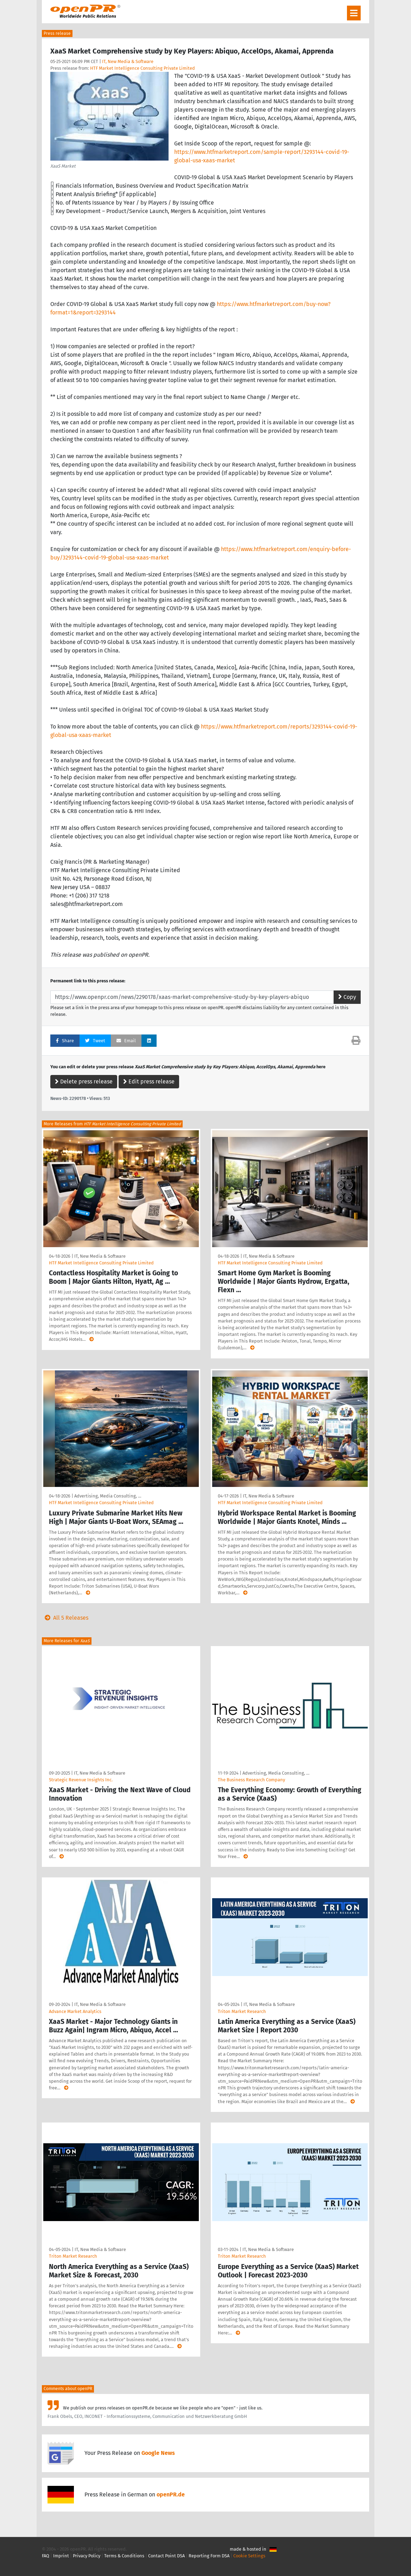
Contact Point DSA (166, 2555)
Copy (347, 997)
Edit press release (149, 1081)
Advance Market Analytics (75, 2011)
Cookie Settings (249, 2555)
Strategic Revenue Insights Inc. (81, 1779)
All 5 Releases (65, 1617)
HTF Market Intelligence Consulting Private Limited (142, 68)
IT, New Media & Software (127, 61)
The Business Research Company (251, 1779)
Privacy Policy (86, 2555)
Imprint (61, 2555)
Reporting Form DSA (209, 2555)
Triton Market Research (242, 2011)
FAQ (45, 2555)
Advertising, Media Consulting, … (107, 1496)
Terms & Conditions (124, 2555)
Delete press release (84, 1081)
